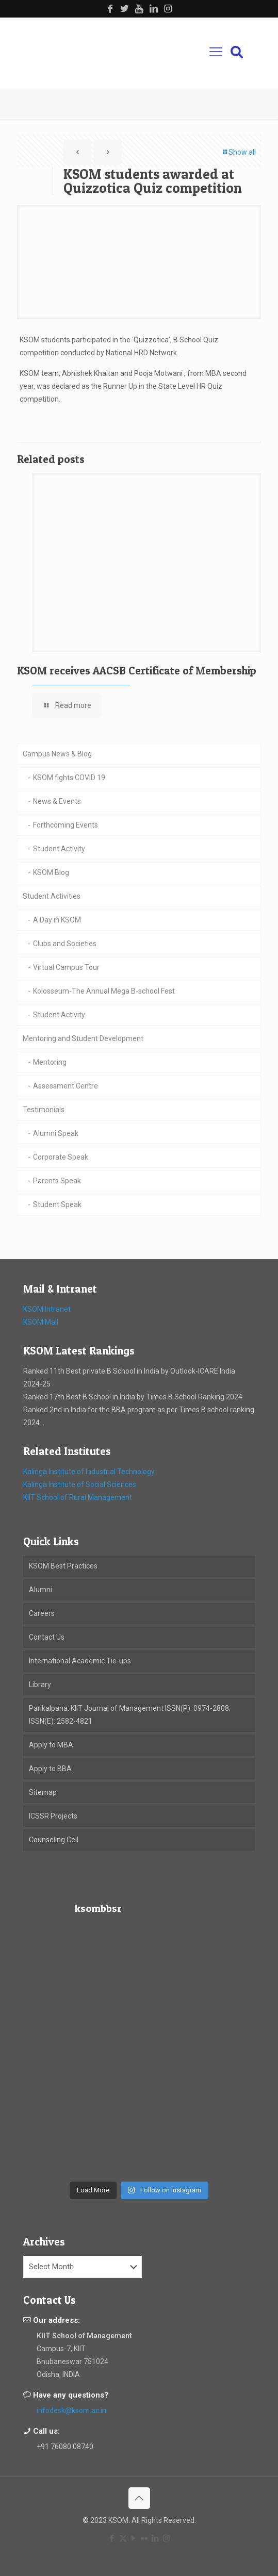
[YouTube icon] (134, 2538)
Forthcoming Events (65, 825)
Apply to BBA (50, 1768)
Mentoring (50, 1062)
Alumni (40, 1590)
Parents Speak (57, 1181)
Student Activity (59, 849)
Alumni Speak (55, 1133)
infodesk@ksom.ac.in (71, 2410)
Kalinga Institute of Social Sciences (79, 1484)
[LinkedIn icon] (155, 2538)
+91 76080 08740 (65, 2446)
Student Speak (57, 1204)
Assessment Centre (65, 1086)
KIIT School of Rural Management (77, 1497)
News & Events (57, 801)
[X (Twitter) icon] (123, 2538)
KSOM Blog (51, 872)
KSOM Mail (40, 1322)
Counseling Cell (53, 1840)
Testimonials (43, 1109)
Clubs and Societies (64, 943)
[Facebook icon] (112, 2538)
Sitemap (43, 1792)
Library (40, 1684)
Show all (238, 152)
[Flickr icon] (145, 2538)
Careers (42, 1613)
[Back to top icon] (139, 2498)
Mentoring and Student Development (83, 1038)
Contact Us (46, 1637)
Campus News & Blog (57, 754)
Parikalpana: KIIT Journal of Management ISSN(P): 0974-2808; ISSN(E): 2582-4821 (130, 1714)
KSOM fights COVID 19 (69, 777)
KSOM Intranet (47, 1309)
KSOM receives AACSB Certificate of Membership (136, 670)
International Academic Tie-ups (80, 1661)
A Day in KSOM (57, 920)
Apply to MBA (51, 1745)
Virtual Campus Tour (66, 967)
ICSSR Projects (53, 1816)
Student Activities (51, 896)
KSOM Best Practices (63, 1566)
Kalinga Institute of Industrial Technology (89, 1471)
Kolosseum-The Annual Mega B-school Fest (104, 991)
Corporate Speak (60, 1157)
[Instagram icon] (166, 2538)
